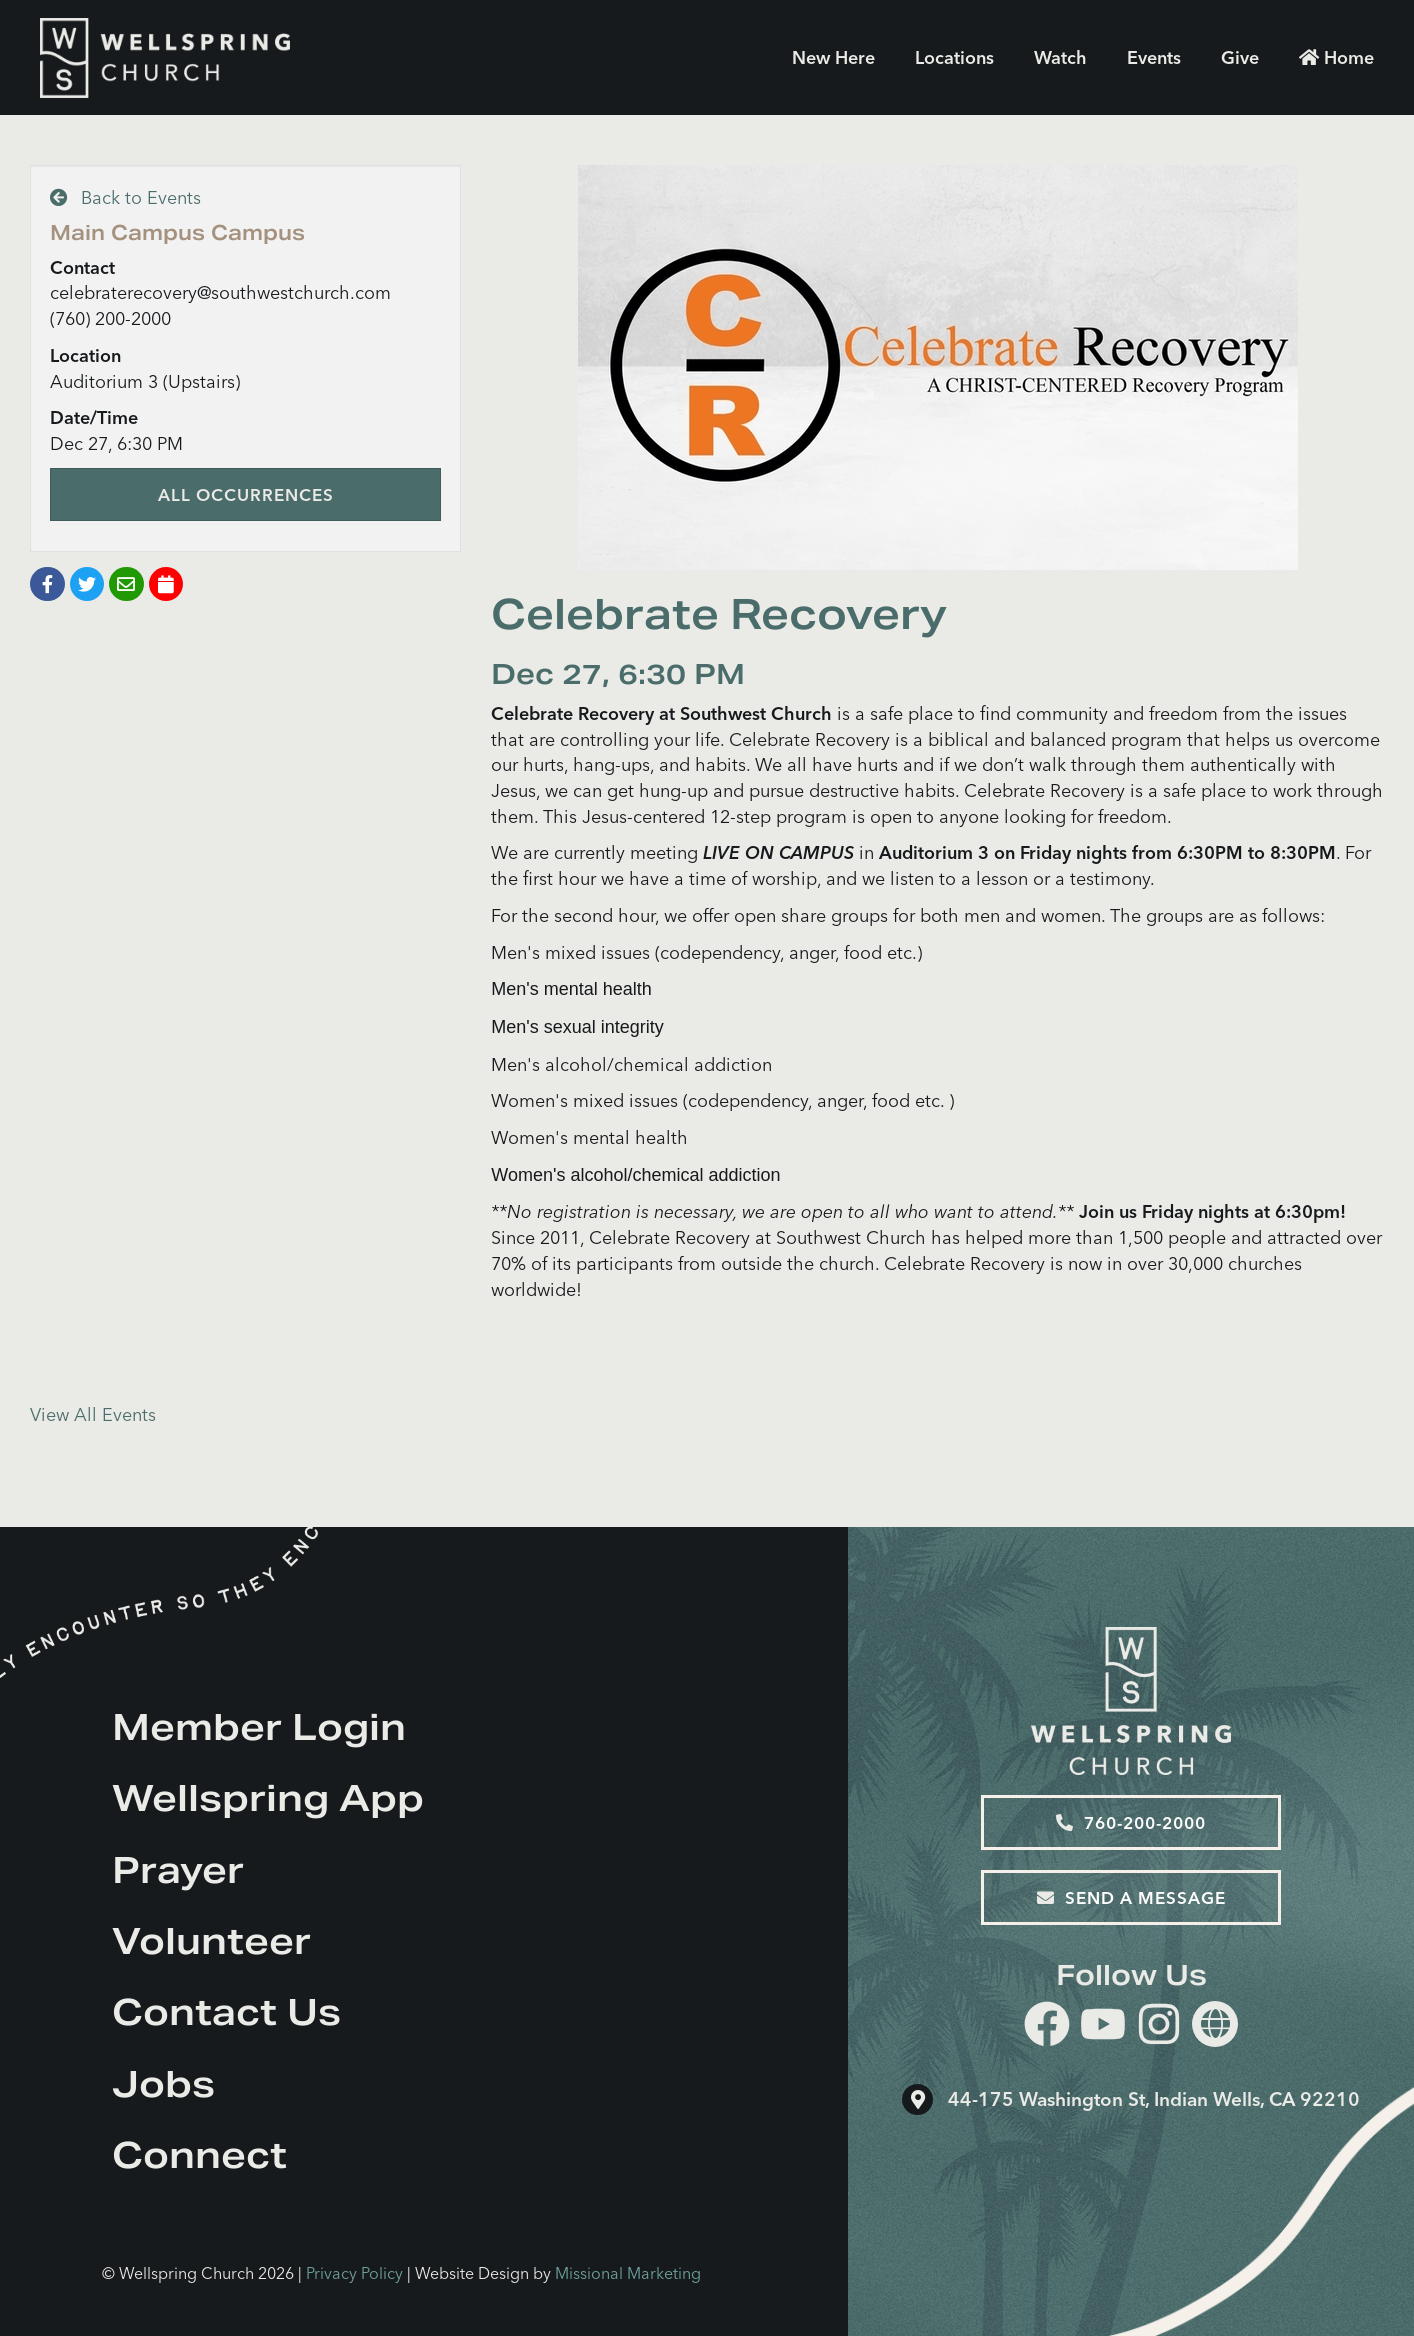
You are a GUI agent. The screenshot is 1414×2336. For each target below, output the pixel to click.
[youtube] (1103, 2027)
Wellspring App (268, 1798)
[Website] (1215, 2024)
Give (1240, 57)
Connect (199, 2155)
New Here (833, 57)
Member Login (259, 1727)
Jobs (163, 2084)
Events (1154, 57)
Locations (954, 57)
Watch (1060, 57)
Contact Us (226, 2012)
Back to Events (125, 197)
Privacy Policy (354, 2273)
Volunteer (211, 1941)
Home (1336, 57)
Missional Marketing (628, 2273)
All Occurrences (246, 494)
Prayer (178, 1870)
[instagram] (1159, 2027)
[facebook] (1047, 2027)
